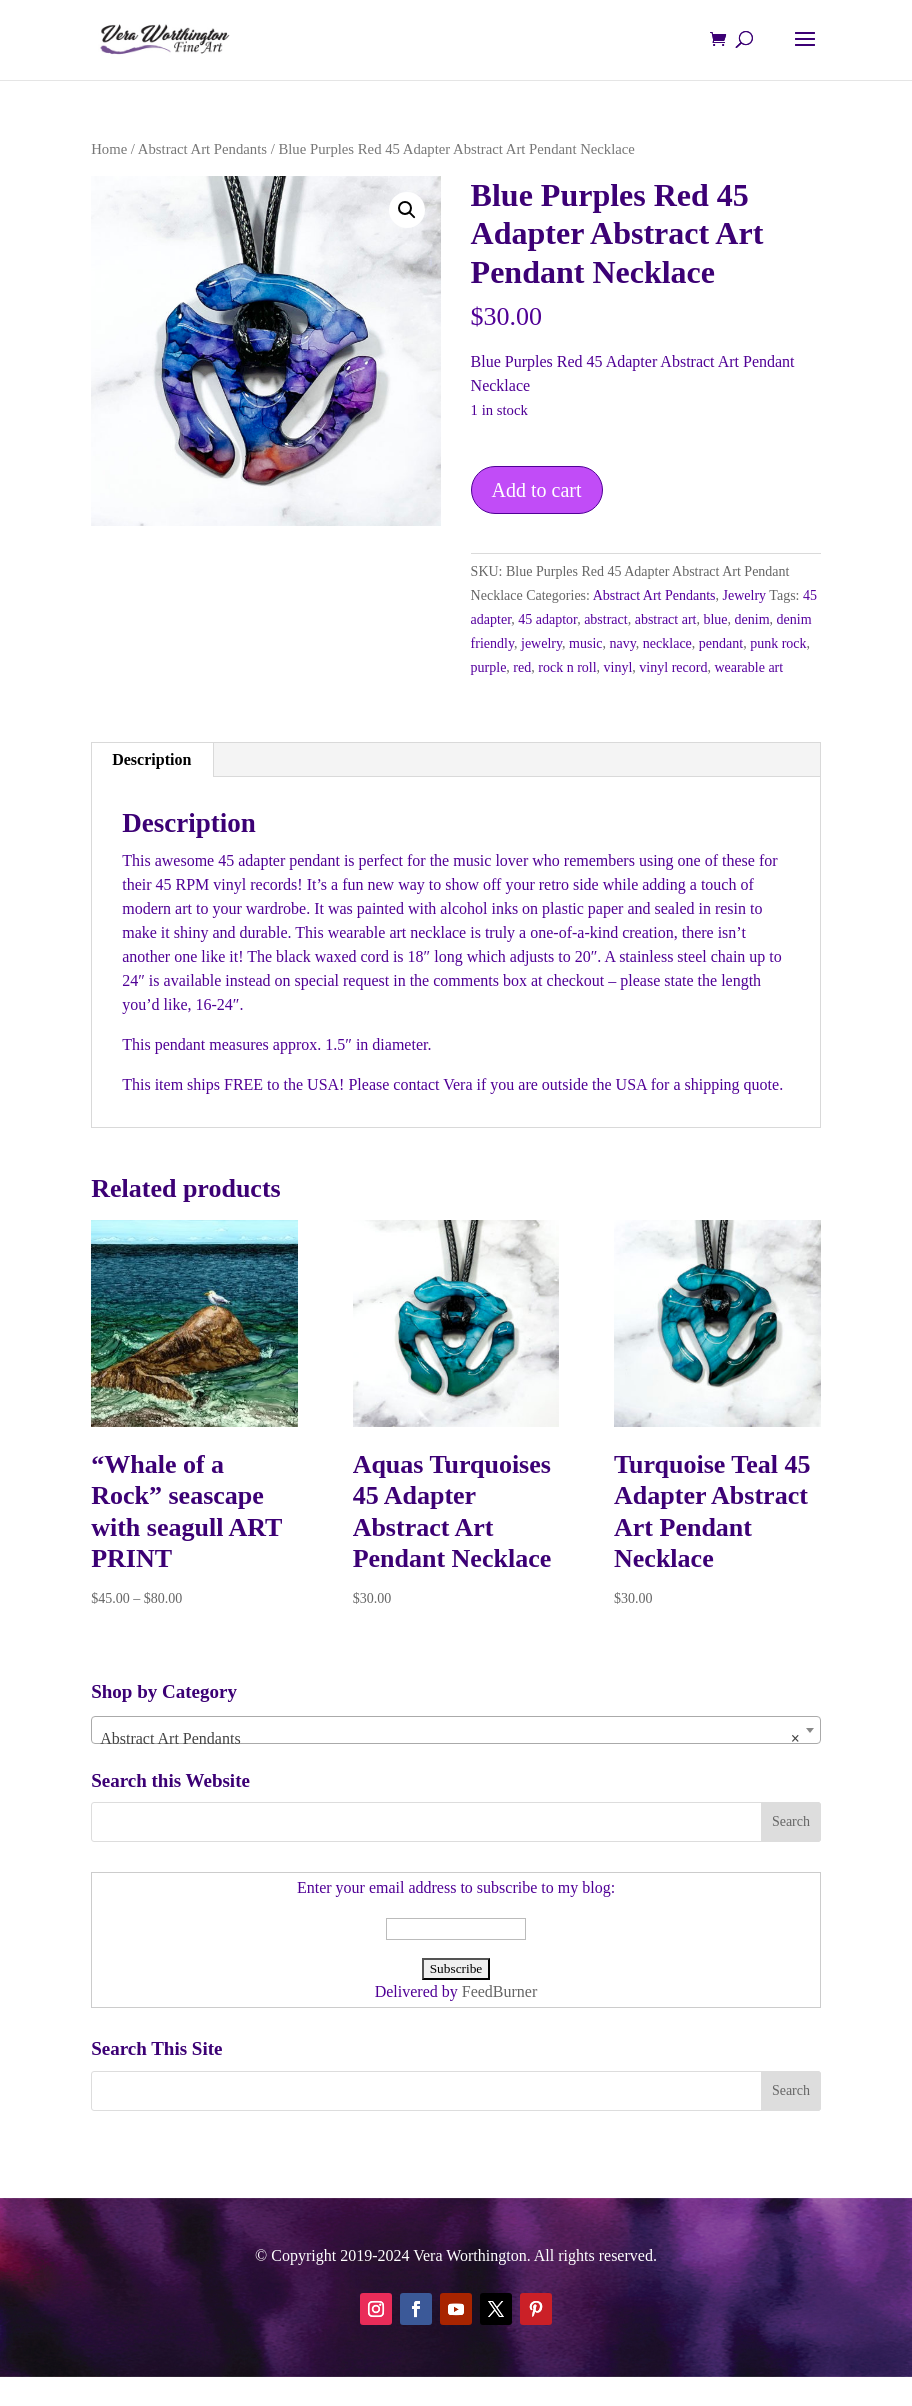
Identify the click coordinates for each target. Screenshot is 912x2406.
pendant (721, 643)
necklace (667, 643)
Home (109, 149)
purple (489, 667)
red (522, 667)
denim (752, 619)
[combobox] (456, 1730)
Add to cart (537, 490)
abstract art (666, 619)
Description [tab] (151, 759)
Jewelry (745, 595)
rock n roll (567, 667)
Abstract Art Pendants (202, 149)
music (585, 643)
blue (715, 619)
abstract (606, 619)
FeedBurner (500, 1991)
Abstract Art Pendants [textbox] (450, 1739)
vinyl (618, 667)
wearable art (748, 667)
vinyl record (673, 667)
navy (623, 643)
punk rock (778, 643)
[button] (407, 210)
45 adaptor (547, 619)
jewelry (541, 643)
